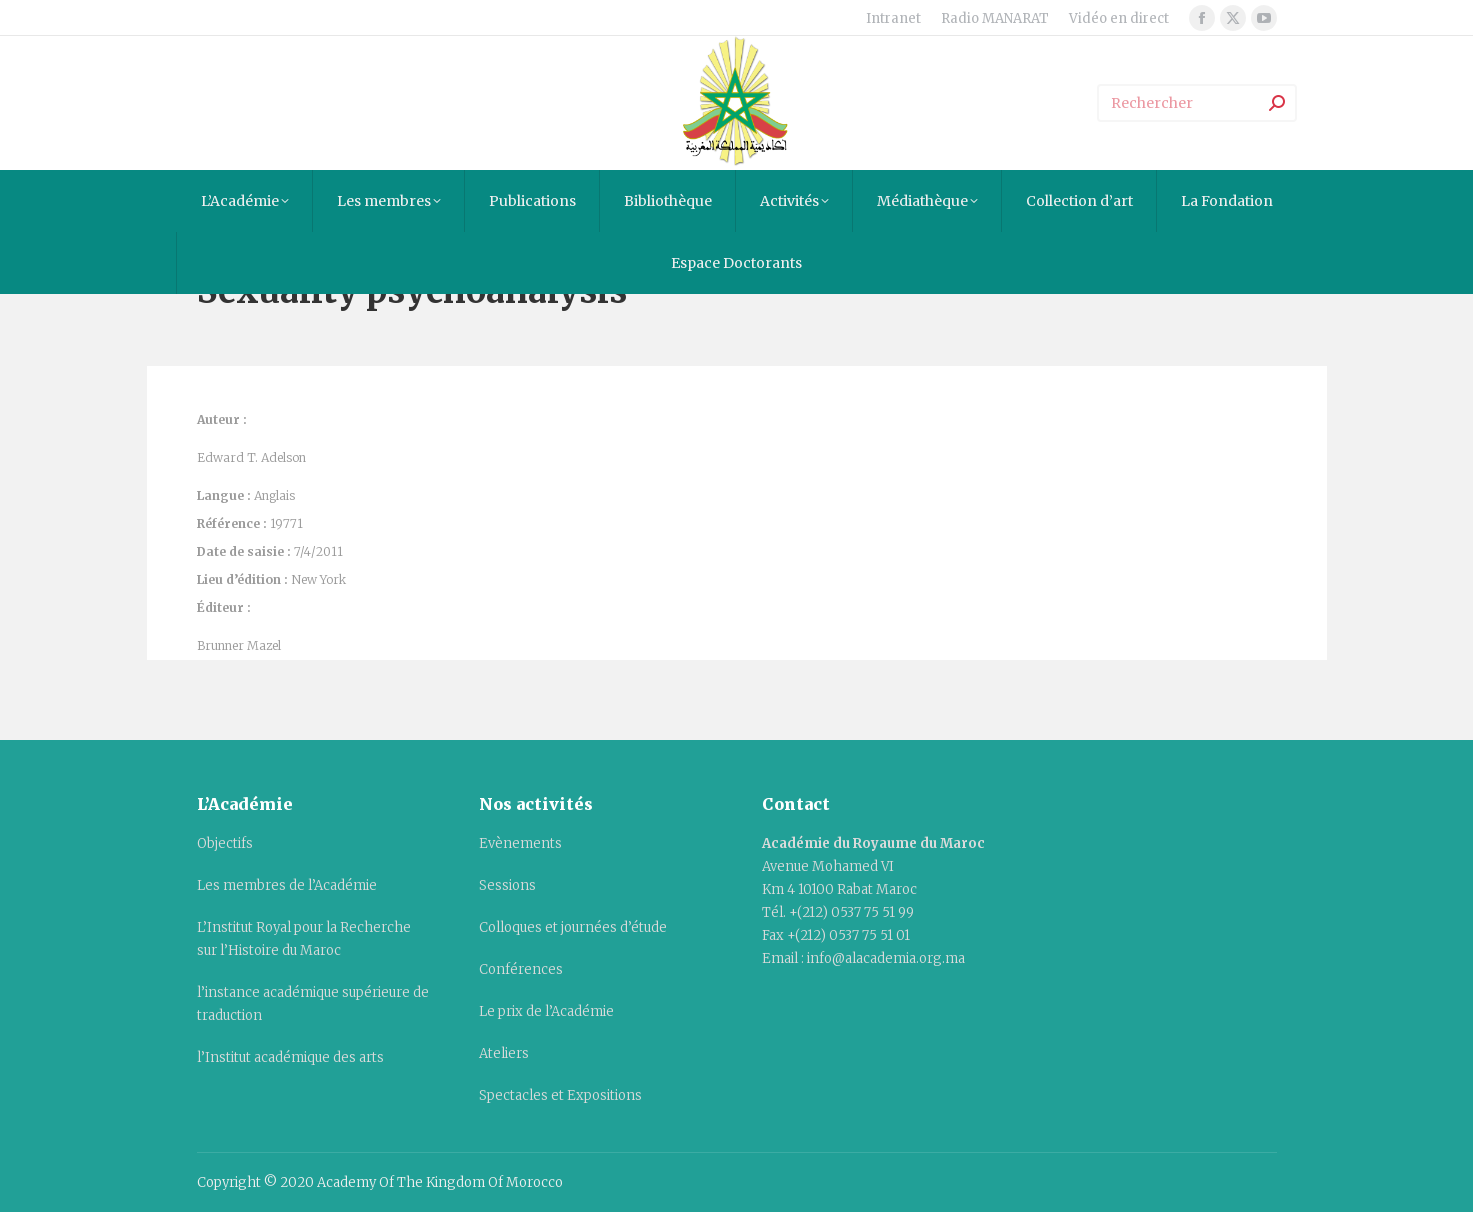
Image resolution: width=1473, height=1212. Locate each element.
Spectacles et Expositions (560, 1095)
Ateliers (504, 1053)
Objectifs (225, 843)
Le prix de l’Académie (546, 1011)
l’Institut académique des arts (290, 1057)
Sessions (507, 885)
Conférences (521, 969)
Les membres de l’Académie (287, 885)
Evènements (520, 843)
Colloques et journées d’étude (573, 927)
